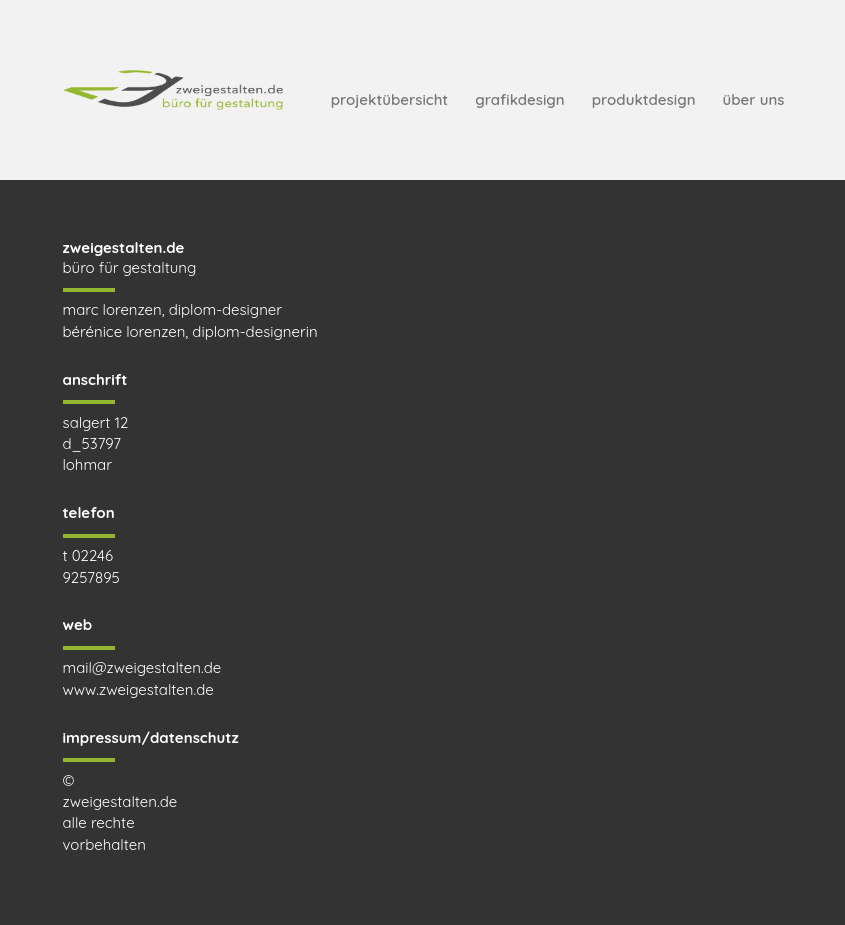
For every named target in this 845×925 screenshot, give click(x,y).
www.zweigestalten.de (138, 689)
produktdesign (644, 99)
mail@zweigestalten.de (142, 667)
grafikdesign (520, 99)
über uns (754, 99)
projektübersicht (389, 99)
